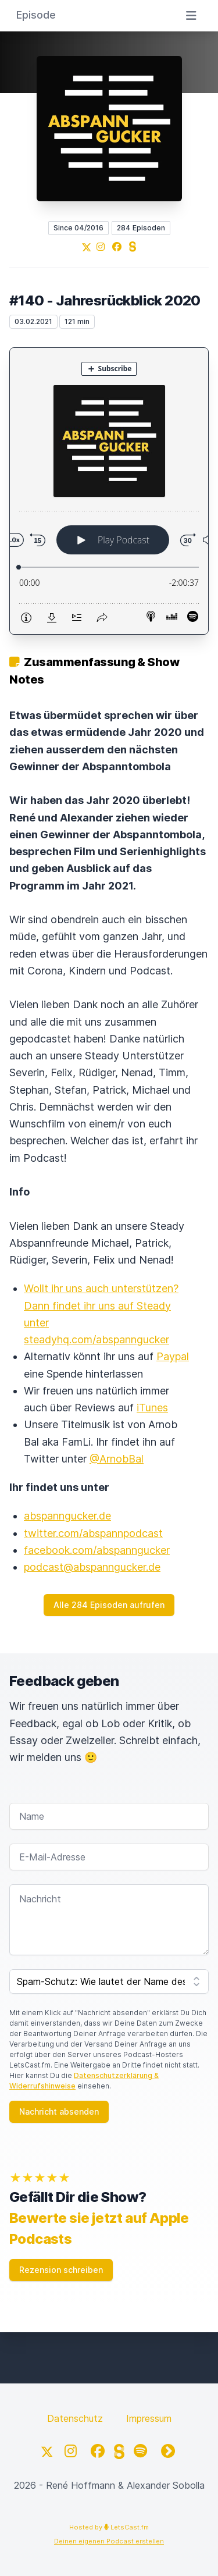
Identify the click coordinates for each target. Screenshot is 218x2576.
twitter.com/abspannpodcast (93, 1533)
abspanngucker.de (67, 1516)
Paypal (172, 1356)
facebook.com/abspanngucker (97, 1550)
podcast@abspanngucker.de (92, 1567)
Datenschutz (75, 2418)
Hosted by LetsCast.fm (109, 2527)
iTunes (152, 1407)
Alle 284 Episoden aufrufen (109, 1605)
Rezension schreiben (61, 2270)
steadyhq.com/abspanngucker (96, 1339)
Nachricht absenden (59, 2111)
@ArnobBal (117, 1459)
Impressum (148, 2418)
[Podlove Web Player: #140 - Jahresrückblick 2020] (109, 491)
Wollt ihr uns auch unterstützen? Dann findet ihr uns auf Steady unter (101, 1305)
